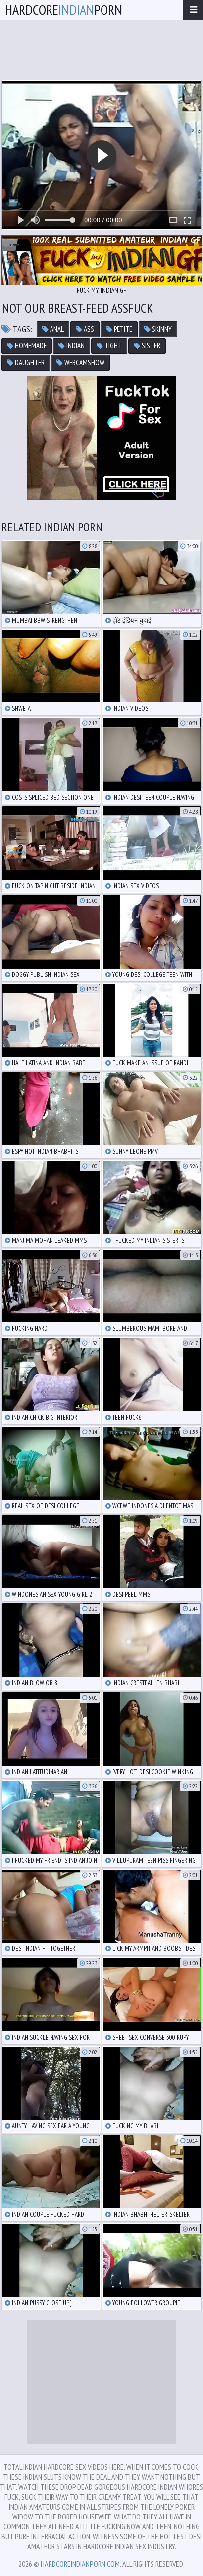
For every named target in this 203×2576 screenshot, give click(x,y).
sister (147, 345)
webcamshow (80, 362)
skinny (158, 329)
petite (119, 329)
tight (109, 345)
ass (85, 329)
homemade (27, 345)
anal (53, 329)
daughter (26, 362)
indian (71, 345)
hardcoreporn (63, 9)
